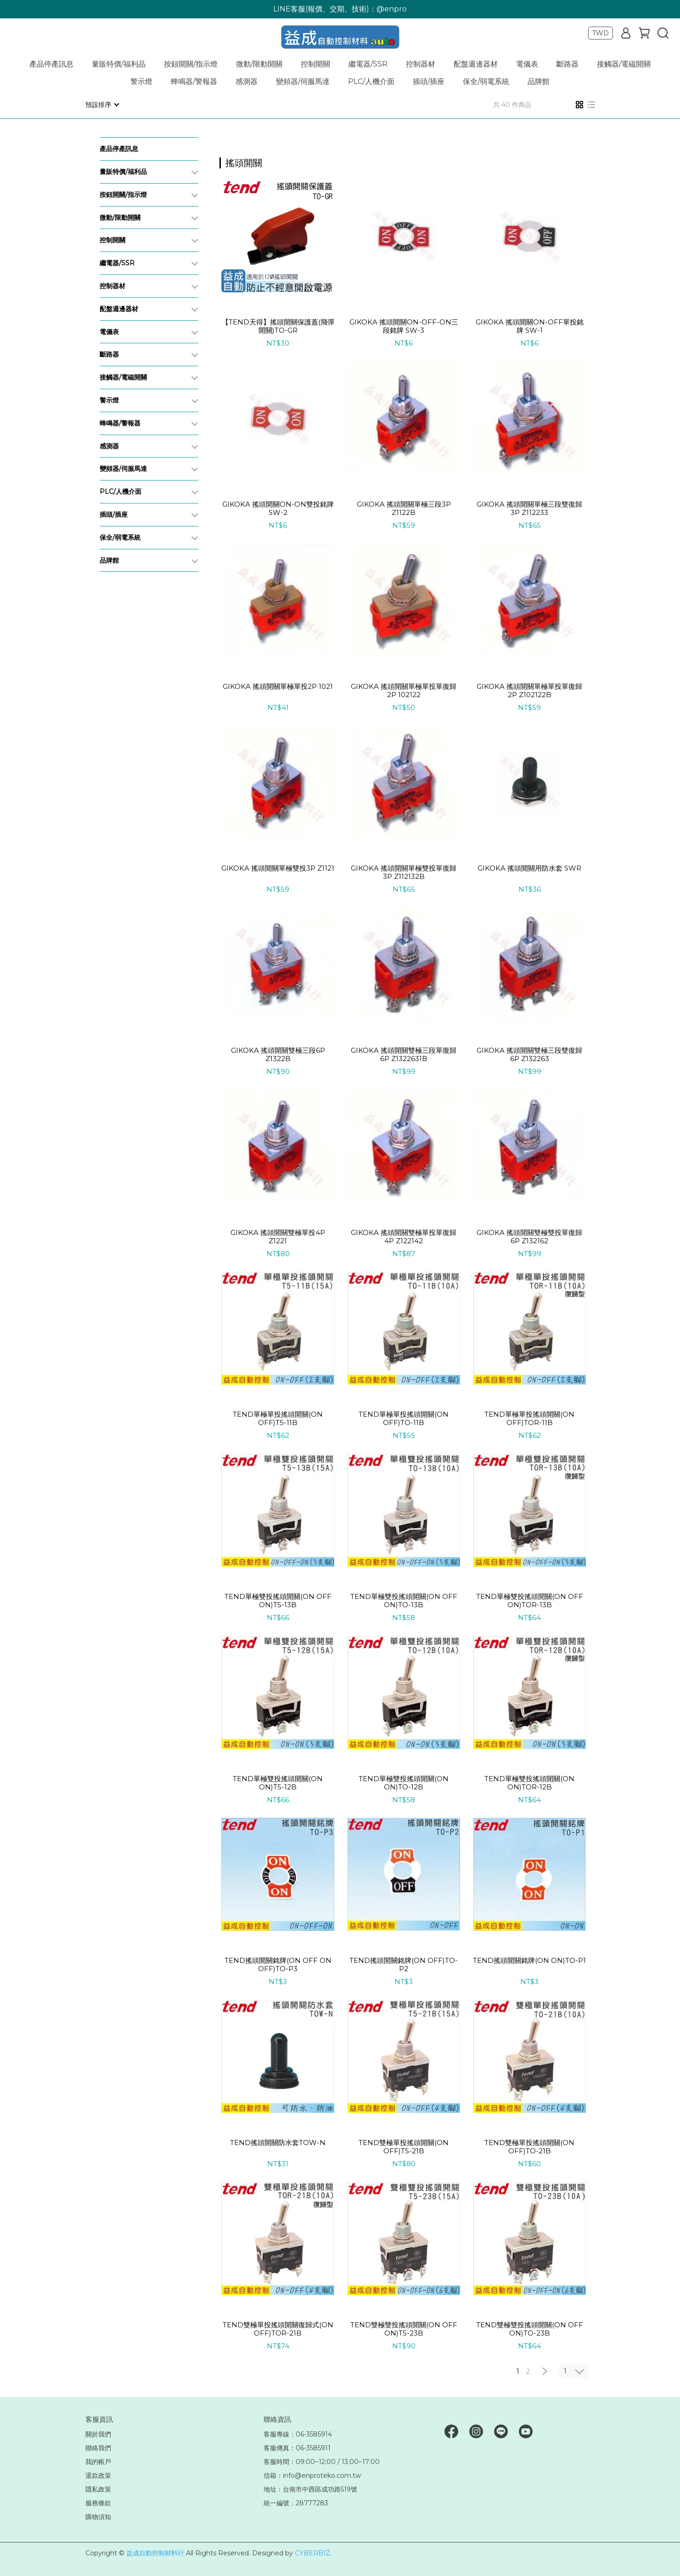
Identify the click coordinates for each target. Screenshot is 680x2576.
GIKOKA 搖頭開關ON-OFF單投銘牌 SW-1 (530, 326)
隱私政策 (98, 2489)
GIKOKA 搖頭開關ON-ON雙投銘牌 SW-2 (278, 508)
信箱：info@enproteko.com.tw (312, 2475)
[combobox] (236, 161)
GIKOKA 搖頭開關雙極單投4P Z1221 (277, 1236)
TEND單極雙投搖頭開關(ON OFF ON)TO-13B (403, 1600)
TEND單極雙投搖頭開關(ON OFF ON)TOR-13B (529, 1600)
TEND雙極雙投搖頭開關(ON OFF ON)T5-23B (403, 2328)
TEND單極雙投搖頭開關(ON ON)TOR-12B (529, 1782)
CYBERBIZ (312, 2552)
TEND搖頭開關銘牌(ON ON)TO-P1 (529, 1960)
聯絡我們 (98, 2447)
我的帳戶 (98, 2461)
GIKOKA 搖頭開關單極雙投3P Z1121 (277, 868)
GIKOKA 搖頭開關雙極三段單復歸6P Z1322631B (403, 1054)
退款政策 (98, 2475)
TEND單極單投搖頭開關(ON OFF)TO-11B (404, 1418)
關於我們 (98, 2434)
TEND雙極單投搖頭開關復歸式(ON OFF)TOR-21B (278, 2328)
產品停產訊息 (51, 64)
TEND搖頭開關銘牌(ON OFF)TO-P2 (403, 1964)
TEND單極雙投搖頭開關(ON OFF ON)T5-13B (278, 1600)
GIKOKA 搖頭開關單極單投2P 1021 (278, 686)
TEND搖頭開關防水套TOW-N (278, 2142)
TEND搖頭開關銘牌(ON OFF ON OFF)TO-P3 (278, 1964)
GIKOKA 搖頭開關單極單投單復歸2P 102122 (403, 690)
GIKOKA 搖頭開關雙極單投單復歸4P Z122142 (403, 1236)
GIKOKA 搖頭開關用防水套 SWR (529, 868)
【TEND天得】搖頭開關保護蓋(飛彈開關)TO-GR (278, 326)
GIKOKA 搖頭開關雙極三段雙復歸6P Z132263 (529, 1054)
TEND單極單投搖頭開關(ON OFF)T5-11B (278, 1418)
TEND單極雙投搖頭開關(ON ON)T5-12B (278, 1782)
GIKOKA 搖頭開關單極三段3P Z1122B (404, 508)
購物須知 (98, 2516)
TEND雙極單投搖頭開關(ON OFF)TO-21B (529, 2146)
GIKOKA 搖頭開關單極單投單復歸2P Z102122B (529, 690)
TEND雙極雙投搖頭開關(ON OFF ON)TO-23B (529, 2328)
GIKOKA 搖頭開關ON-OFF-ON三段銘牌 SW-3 (403, 326)
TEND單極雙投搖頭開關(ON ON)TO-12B (404, 1782)
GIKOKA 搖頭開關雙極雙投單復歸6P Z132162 (529, 1236)
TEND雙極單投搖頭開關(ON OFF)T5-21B (404, 2146)
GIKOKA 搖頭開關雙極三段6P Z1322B (278, 1054)
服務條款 (98, 2502)
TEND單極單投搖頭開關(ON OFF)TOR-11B (529, 1418)
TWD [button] (600, 33)
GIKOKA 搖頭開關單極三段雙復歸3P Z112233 (529, 508)
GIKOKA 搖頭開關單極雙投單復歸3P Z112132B (403, 872)
